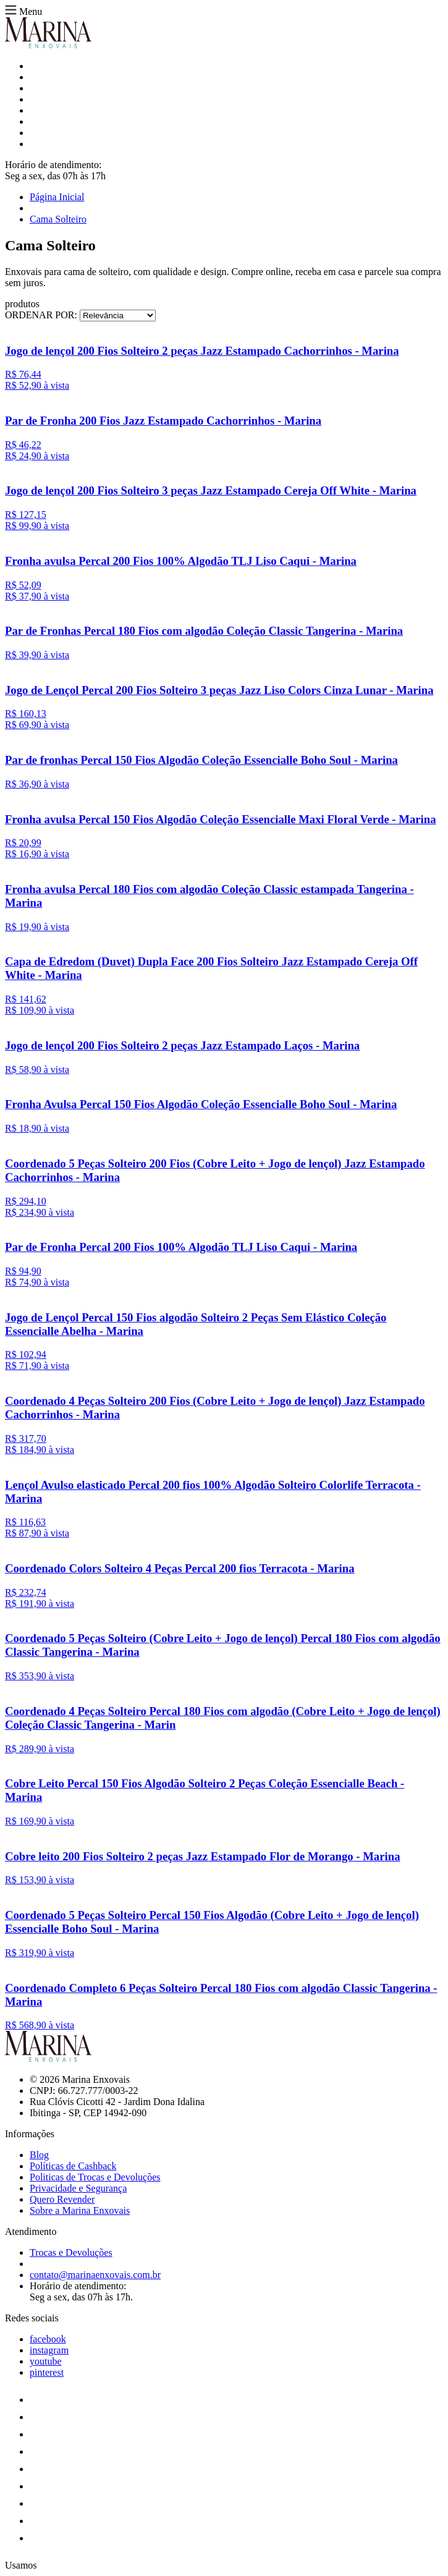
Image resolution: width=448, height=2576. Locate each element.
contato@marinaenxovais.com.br (95, 2274)
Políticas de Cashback (73, 2166)
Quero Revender (62, 2199)
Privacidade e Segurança (78, 2188)
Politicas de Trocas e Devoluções (95, 2177)
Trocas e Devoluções (71, 2252)
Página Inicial (57, 197)
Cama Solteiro (58, 219)
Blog (39, 2155)
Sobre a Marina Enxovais (80, 2210)
